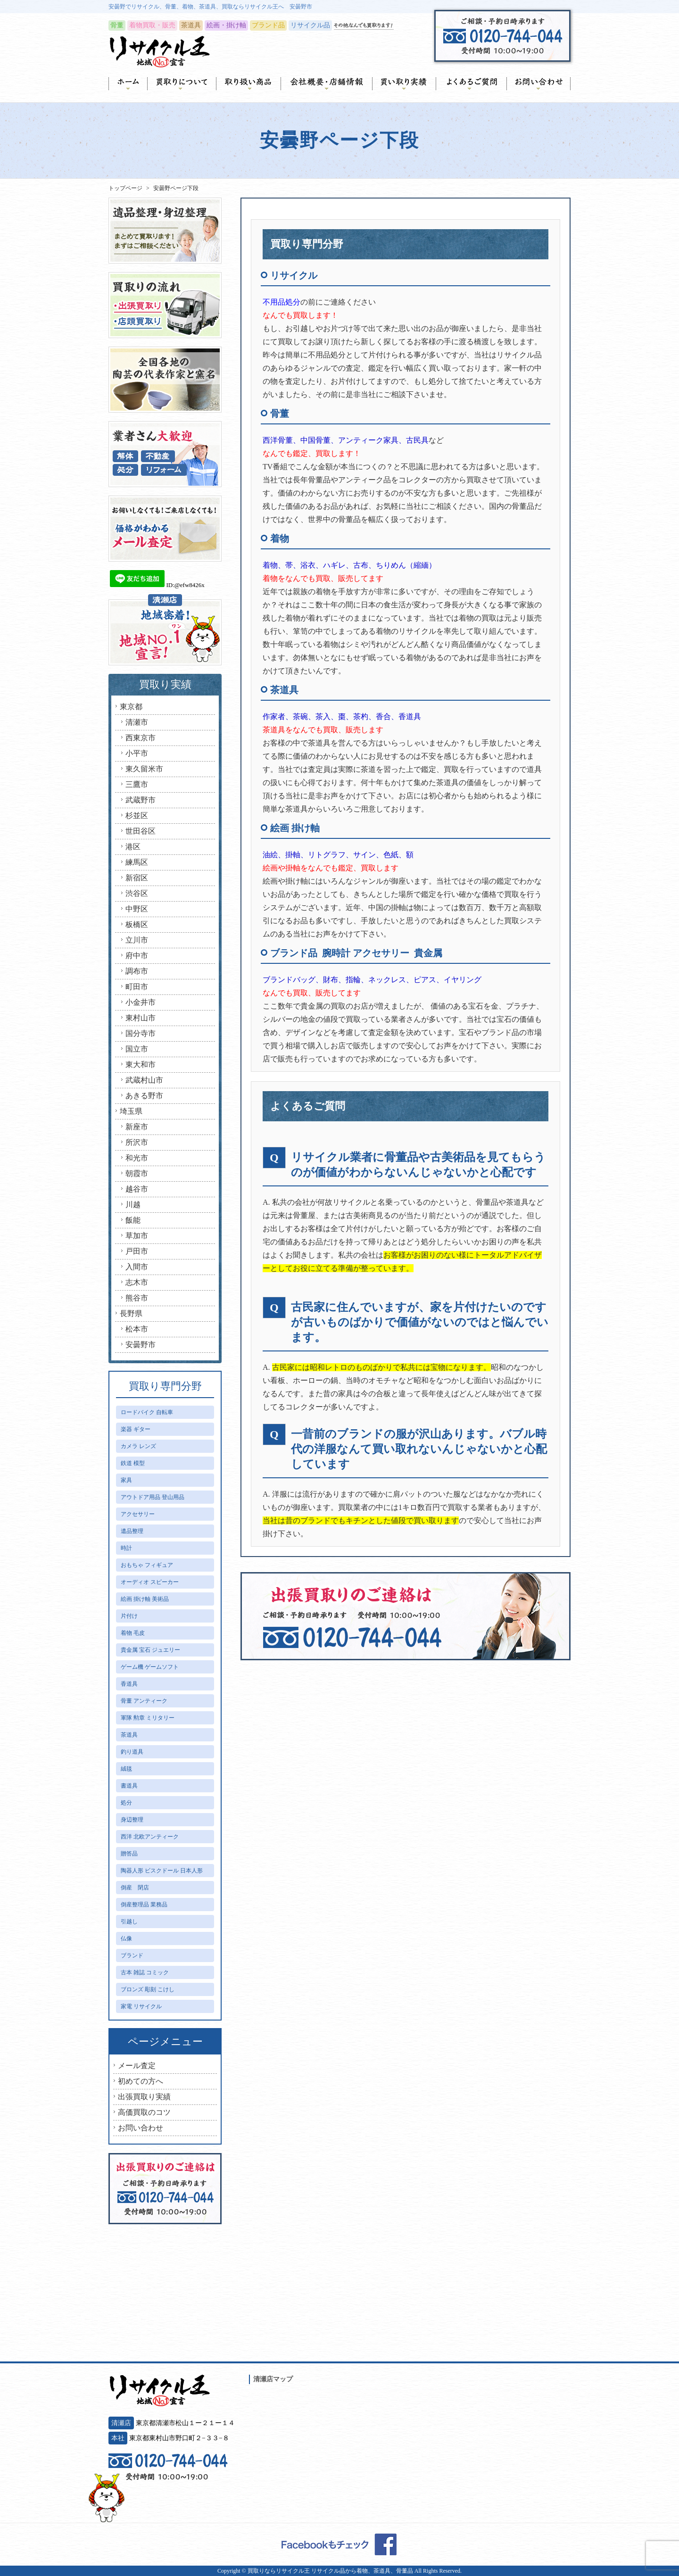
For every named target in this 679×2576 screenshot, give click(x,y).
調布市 (136, 971)
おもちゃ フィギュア (147, 1565)
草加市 (136, 1236)
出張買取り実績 (144, 2097)
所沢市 (136, 1142)
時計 (126, 1548)
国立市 (136, 1049)
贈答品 (129, 1853)
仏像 (126, 1938)
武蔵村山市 (144, 1080)
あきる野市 (144, 1096)
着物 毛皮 (133, 1633)
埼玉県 (131, 1111)
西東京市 (140, 738)
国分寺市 (140, 1033)
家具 (126, 1480)
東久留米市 (144, 769)
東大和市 (140, 1064)
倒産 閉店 (135, 1887)
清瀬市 (136, 722)
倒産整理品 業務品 (144, 1904)
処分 (126, 1802)
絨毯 (126, 1768)
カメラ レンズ (138, 1446)
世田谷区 (140, 831)
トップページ (125, 188)
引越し (129, 1921)
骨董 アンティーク (144, 1701)
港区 (133, 847)
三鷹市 (136, 784)
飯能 (133, 1220)
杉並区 (136, 816)
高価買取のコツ (144, 2112)
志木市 (136, 1282)
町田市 (136, 987)
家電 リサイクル (141, 2006)
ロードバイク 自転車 (147, 1412)
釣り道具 (132, 1751)
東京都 (131, 707)
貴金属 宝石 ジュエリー (150, 1650)
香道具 (129, 1684)
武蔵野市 (140, 800)
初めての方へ (140, 2081)
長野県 (131, 1313)
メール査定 (137, 2066)
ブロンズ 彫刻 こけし (147, 1989)
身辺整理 (132, 1819)
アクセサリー (138, 1514)
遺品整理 (132, 1531)
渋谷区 (136, 893)
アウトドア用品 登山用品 (152, 1497)
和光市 (136, 1158)
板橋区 (136, 924)
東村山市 (140, 1018)
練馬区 (136, 862)
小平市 (136, 753)
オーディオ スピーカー (150, 1582)
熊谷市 (136, 1298)
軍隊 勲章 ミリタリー (147, 1718)
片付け (129, 1616)
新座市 (136, 1127)
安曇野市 (140, 1345)
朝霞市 (136, 1173)
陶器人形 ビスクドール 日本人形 (162, 1870)
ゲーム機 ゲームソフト (150, 1667)
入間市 (136, 1267)
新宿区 (136, 878)
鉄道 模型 (133, 1463)
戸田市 (136, 1251)
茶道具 (129, 1734)
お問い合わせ (140, 2128)
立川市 (136, 940)
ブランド (132, 1955)
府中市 (136, 956)
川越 (133, 1205)
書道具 (129, 1785)
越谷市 (136, 1189)
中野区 (136, 909)
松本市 (136, 1329)
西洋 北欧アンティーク (150, 1836)
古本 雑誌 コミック (145, 1972)
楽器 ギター (135, 1429)
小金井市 (140, 1002)
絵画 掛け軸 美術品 (145, 1599)
